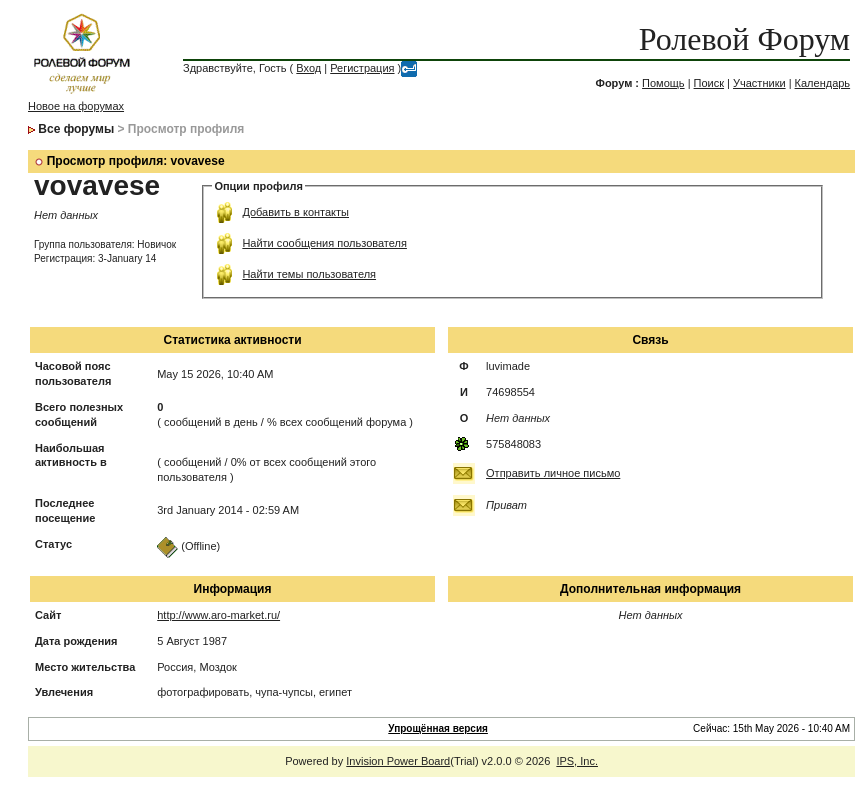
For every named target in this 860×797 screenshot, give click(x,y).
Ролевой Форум (744, 39)
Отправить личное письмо (553, 473)
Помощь (663, 83)
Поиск (709, 83)
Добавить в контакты (295, 212)
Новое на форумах (76, 106)
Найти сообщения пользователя (324, 243)
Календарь (823, 83)
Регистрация (362, 68)
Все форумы (76, 129)
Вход (308, 68)
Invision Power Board (398, 761)
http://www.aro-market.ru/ (218, 615)
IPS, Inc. (577, 761)
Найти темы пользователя (309, 274)
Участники (759, 83)
